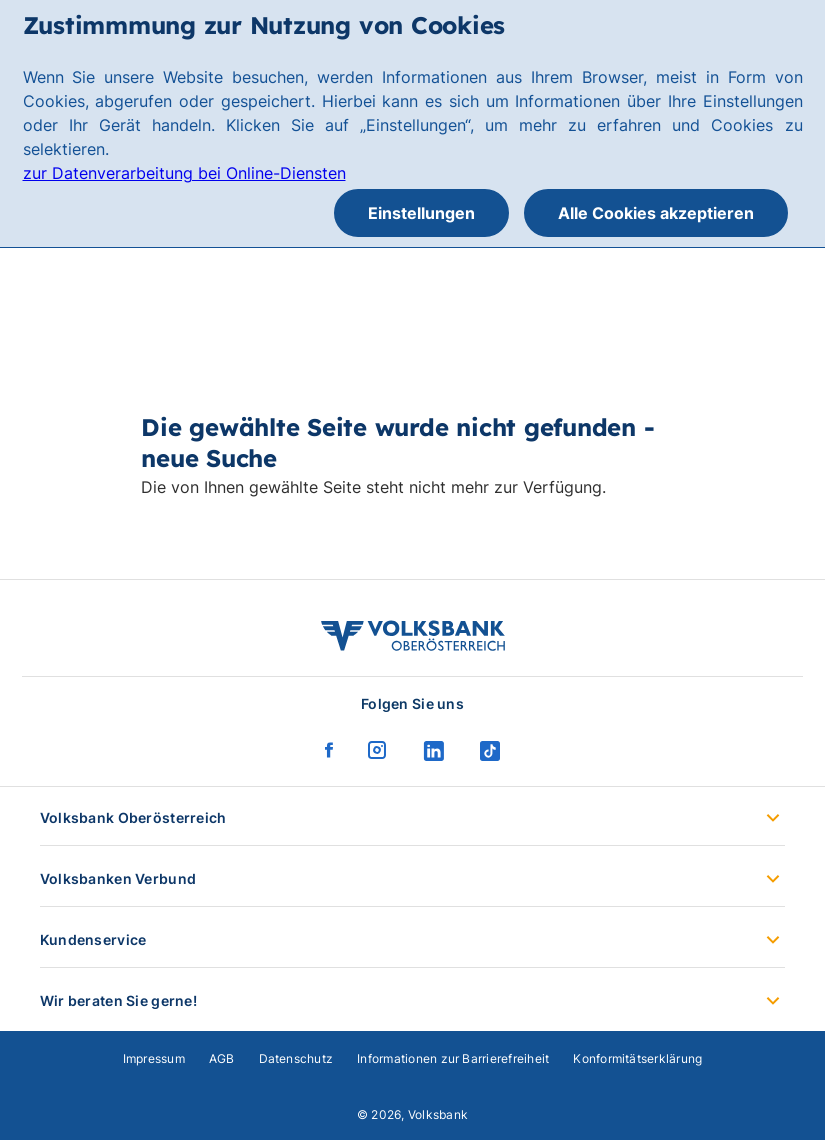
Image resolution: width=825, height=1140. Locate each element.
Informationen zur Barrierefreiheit (453, 1058)
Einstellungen (421, 213)
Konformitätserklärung (637, 1058)
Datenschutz (296, 1058)
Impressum (154, 1058)
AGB (222, 1058)
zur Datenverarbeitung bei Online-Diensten (184, 173)
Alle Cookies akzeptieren (656, 213)
